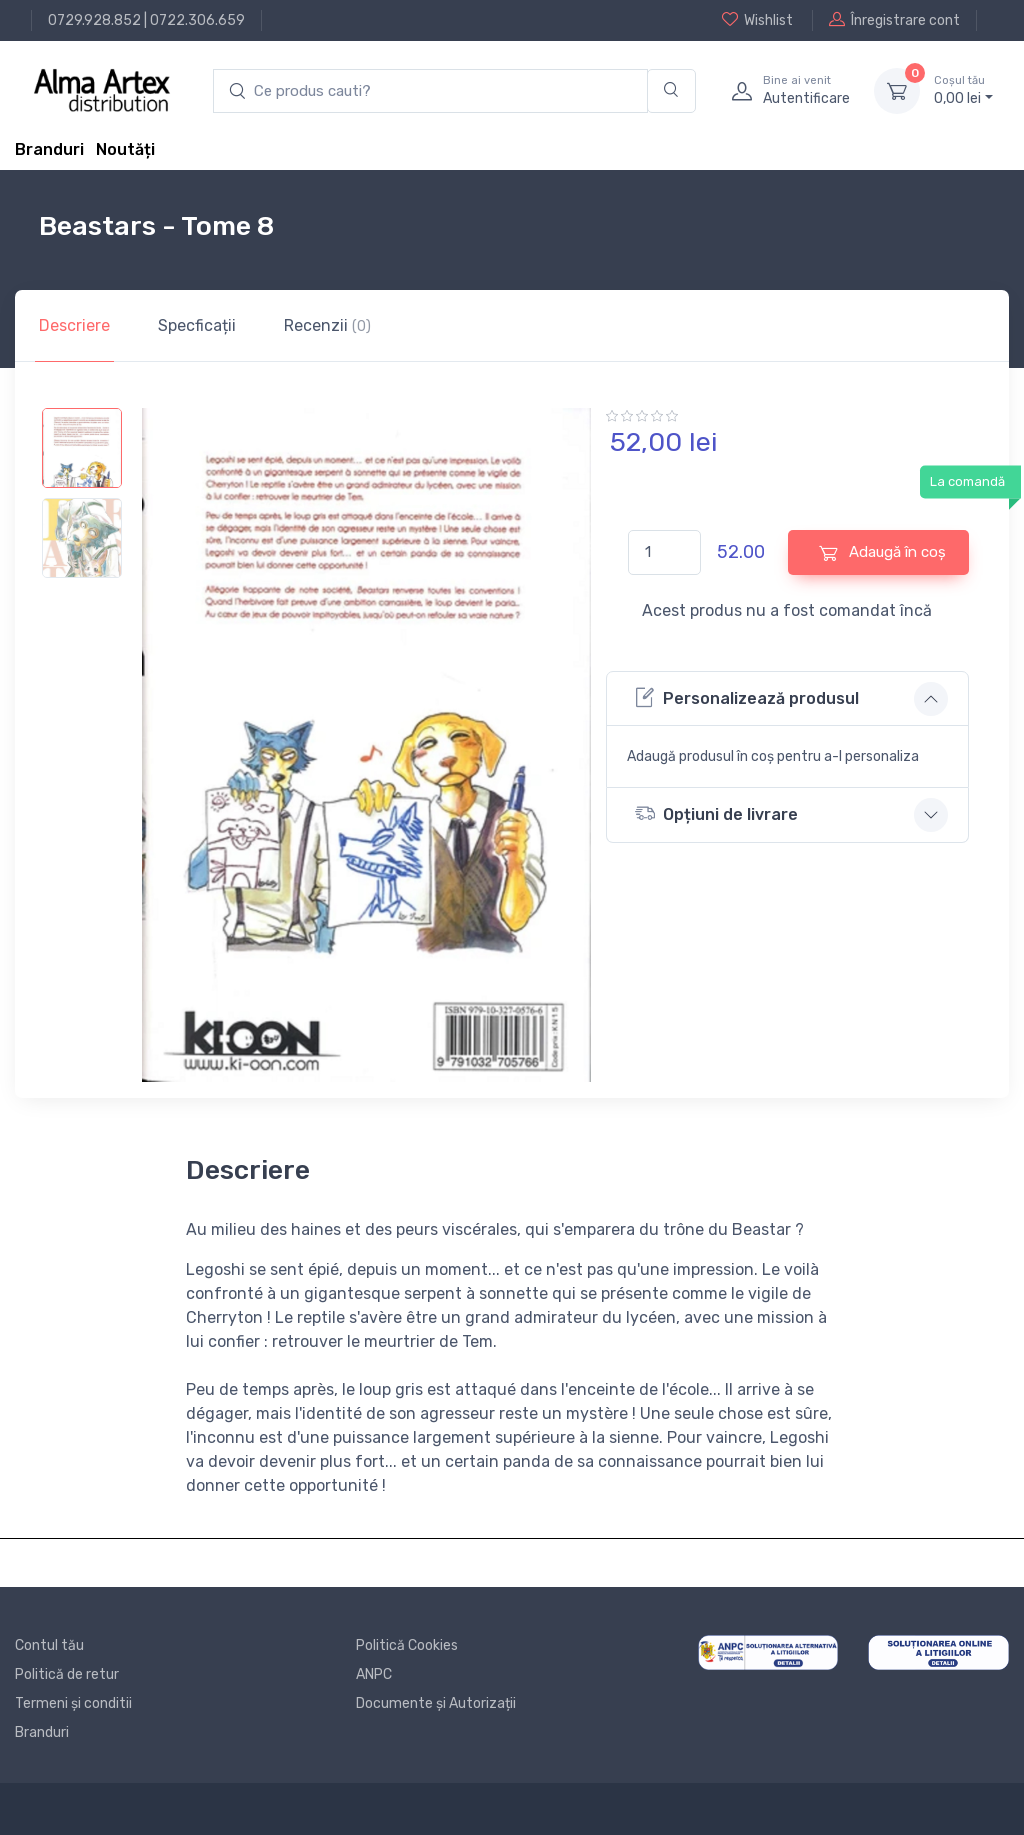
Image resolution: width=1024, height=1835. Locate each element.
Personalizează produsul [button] (747, 697)
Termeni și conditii (73, 1703)
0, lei (963, 90)
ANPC (374, 1674)
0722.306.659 (197, 20)
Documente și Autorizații (436, 1703)
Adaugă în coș (882, 552)
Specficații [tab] (197, 325)
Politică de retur (67, 1674)
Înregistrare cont (894, 20)
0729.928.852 (94, 20)
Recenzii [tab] (327, 325)
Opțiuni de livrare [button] (716, 813)
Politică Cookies (407, 1645)
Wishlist (757, 20)
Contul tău (49, 1645)
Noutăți (125, 149)
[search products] (430, 91)
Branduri (49, 149)
